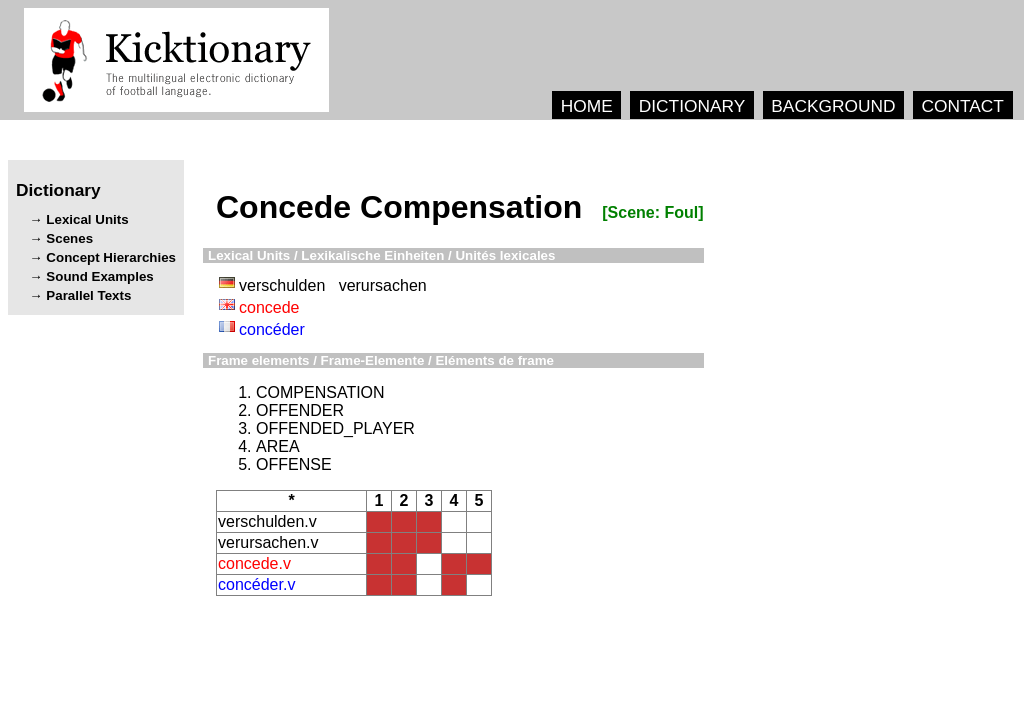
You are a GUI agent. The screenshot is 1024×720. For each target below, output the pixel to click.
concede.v (254, 563)
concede (269, 307)
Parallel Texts (88, 295)
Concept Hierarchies (111, 257)
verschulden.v (267, 521)
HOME (587, 106)
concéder (272, 329)
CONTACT (962, 106)
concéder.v (256, 584)
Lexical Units (87, 219)
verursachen (383, 285)
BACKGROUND (833, 106)
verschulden (282, 285)
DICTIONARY (692, 106)
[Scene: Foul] (652, 212)
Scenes (69, 238)
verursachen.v (268, 542)
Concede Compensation (399, 207)
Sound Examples (99, 276)
